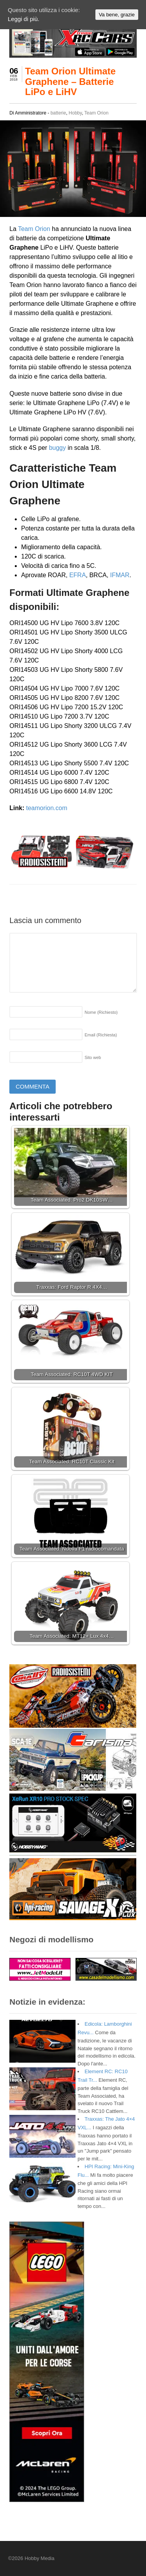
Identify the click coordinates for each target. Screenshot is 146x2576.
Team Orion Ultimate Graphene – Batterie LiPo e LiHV (70, 81)
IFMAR (120, 575)
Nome (101, 1012)
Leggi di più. (23, 19)
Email (100, 1035)
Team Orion (96, 113)
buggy (57, 447)
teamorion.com (46, 808)
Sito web (92, 1057)
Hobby (75, 113)
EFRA (77, 575)
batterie (58, 113)
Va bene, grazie (117, 15)
